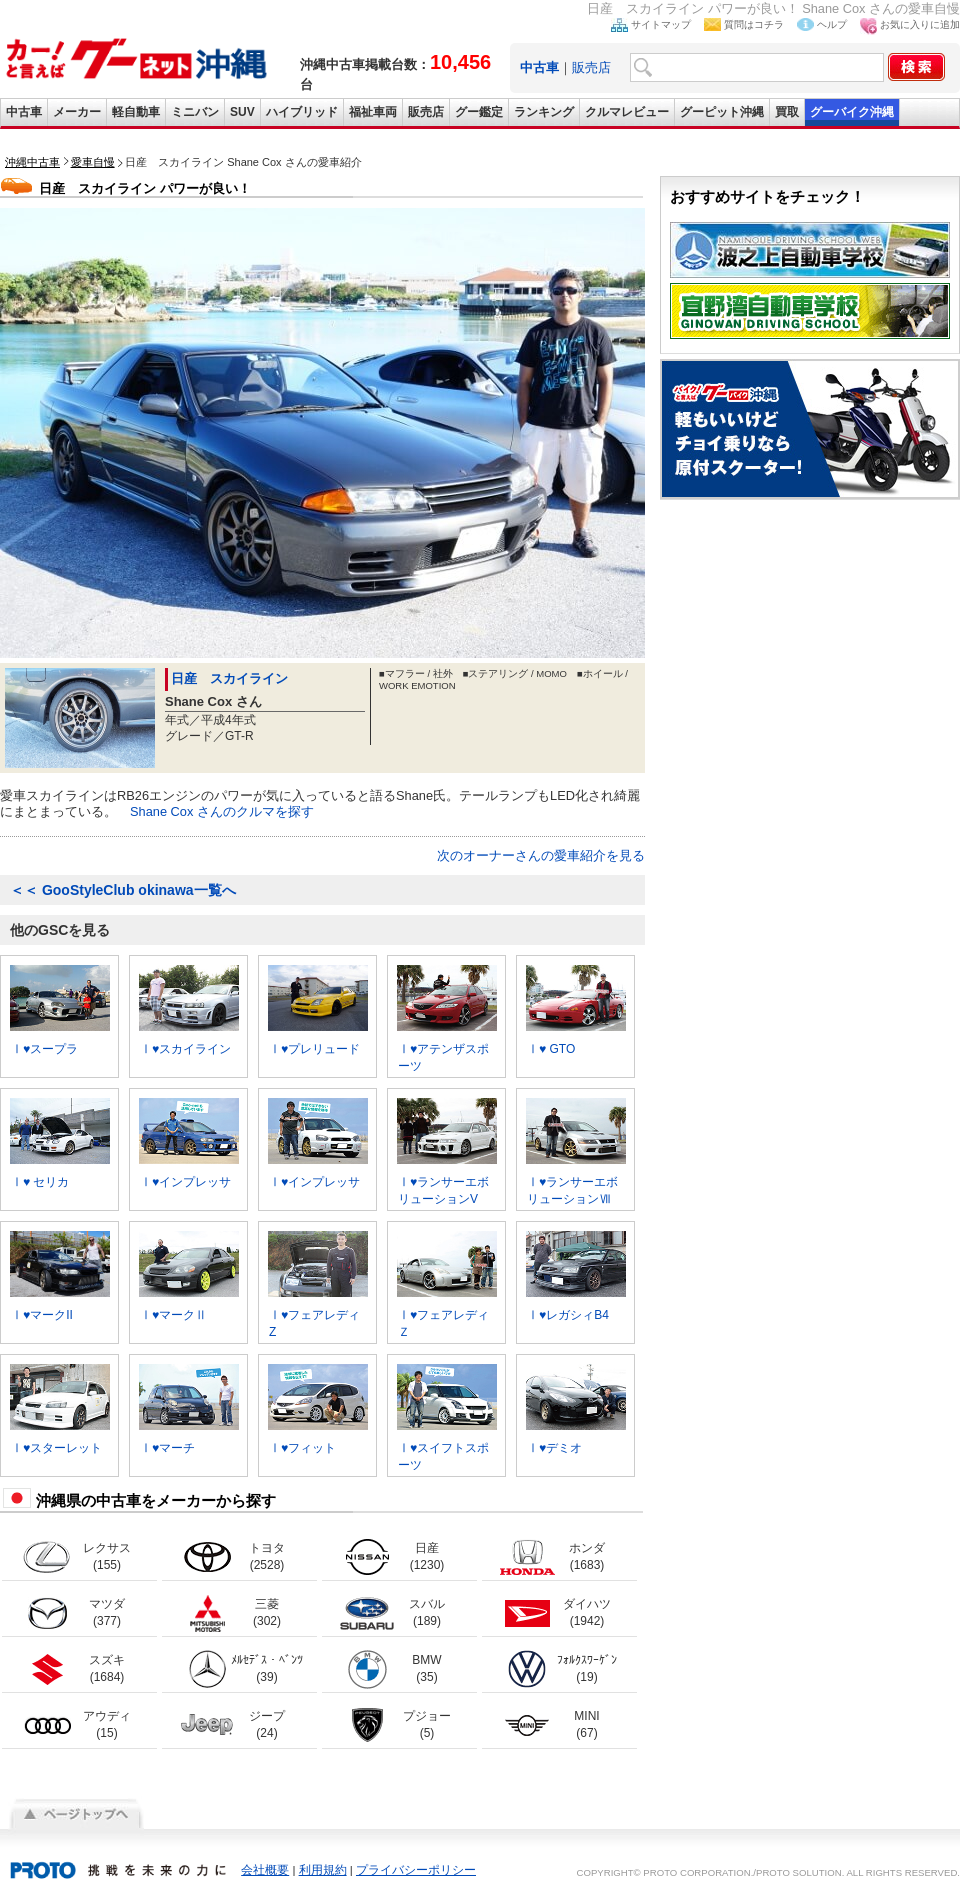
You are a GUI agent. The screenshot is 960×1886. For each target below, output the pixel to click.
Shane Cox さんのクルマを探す (222, 811)
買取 (787, 112)
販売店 (591, 67)
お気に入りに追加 (920, 24)
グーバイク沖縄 (852, 112)
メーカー (77, 112)
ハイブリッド (302, 112)
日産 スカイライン (229, 678)
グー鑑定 (479, 112)
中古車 (24, 112)
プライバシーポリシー (416, 1870)
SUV (242, 112)
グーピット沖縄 (722, 112)
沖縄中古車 (32, 162)
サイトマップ (661, 24)
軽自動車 (136, 112)
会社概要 (265, 1870)
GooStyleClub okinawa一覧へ (123, 890)
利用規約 (323, 1870)
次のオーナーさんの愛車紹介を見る (541, 855)
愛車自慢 (93, 162)
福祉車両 (373, 112)
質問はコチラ (754, 24)
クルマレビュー (627, 112)
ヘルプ (832, 24)
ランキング (544, 112)
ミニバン (195, 112)
